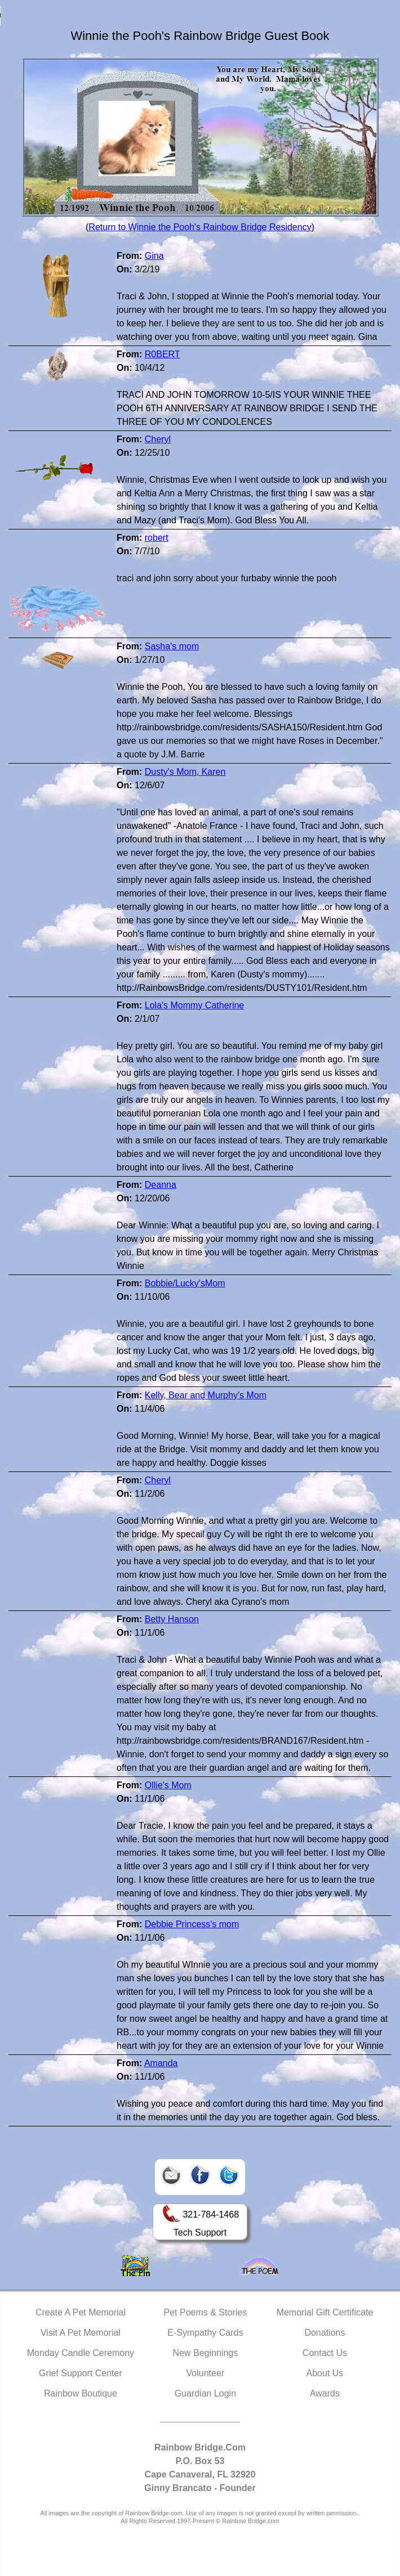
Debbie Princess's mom (192, 1924)
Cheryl (158, 439)
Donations (324, 2332)
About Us (325, 2373)
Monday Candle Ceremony (80, 2353)
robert (156, 537)
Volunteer (205, 2373)
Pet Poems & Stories (205, 2312)
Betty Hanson (172, 1619)
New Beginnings (205, 2353)
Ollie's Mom (168, 1785)
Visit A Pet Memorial (81, 2332)
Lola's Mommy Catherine (194, 1005)
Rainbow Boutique (80, 2393)
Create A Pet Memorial (80, 2312)
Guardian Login (205, 2393)
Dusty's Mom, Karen (185, 772)
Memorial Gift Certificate (325, 2312)
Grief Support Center (80, 2373)
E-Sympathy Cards (205, 2332)
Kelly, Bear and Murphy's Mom (205, 1395)
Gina (154, 256)
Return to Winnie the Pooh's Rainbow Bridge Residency (199, 227)
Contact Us (325, 2353)
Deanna (160, 1185)
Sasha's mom (172, 646)
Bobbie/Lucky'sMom (185, 1283)
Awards (325, 2393)
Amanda (161, 2063)
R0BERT (162, 354)
